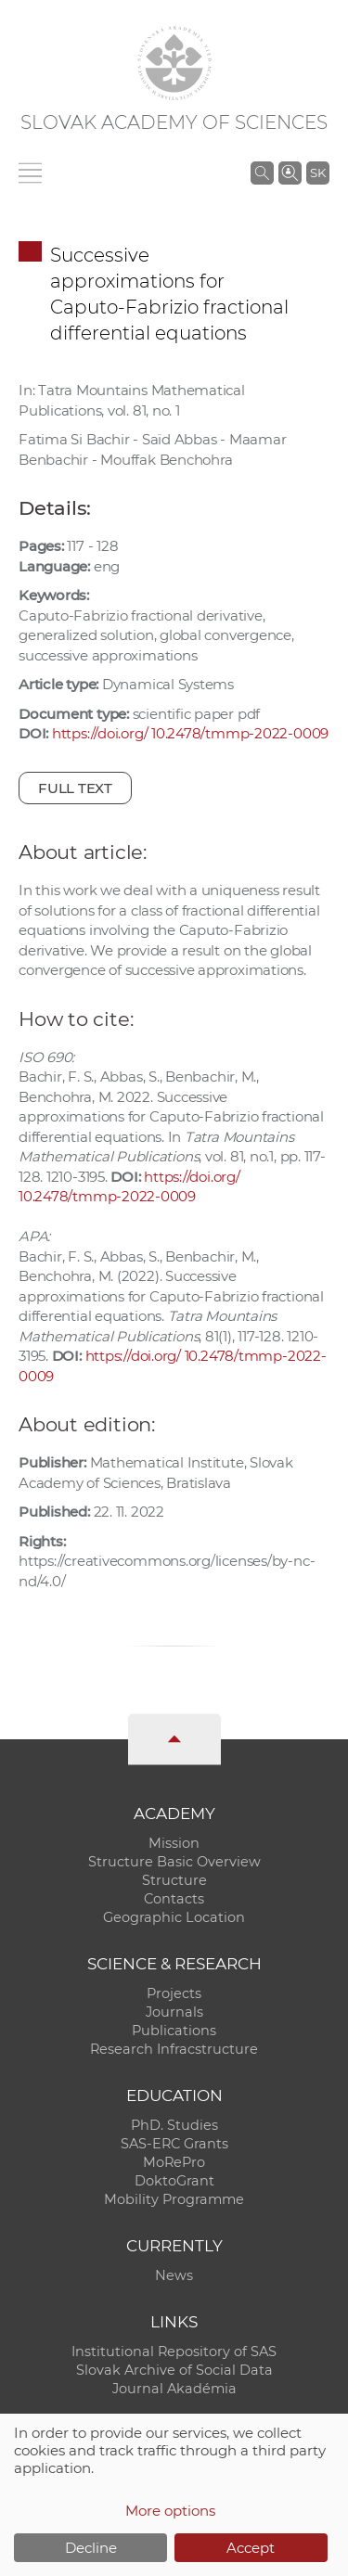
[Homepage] (174, 63)
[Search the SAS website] (262, 172)
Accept (250, 2548)
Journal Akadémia (174, 2388)
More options (170, 2510)
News (174, 2275)
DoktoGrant (174, 2180)
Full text (75, 788)
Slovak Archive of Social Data (174, 2370)
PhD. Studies (174, 2125)
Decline (91, 2548)
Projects (174, 1993)
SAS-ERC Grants (174, 2143)
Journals (174, 2012)
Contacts (174, 1898)
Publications (174, 2030)
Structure (174, 1880)
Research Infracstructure (174, 2049)
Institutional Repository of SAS (174, 2351)
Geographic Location (174, 1917)
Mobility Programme (174, 2199)
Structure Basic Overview (174, 1861)
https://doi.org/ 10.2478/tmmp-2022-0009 (190, 733)
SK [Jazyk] (318, 172)
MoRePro (174, 2162)
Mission (174, 1843)
